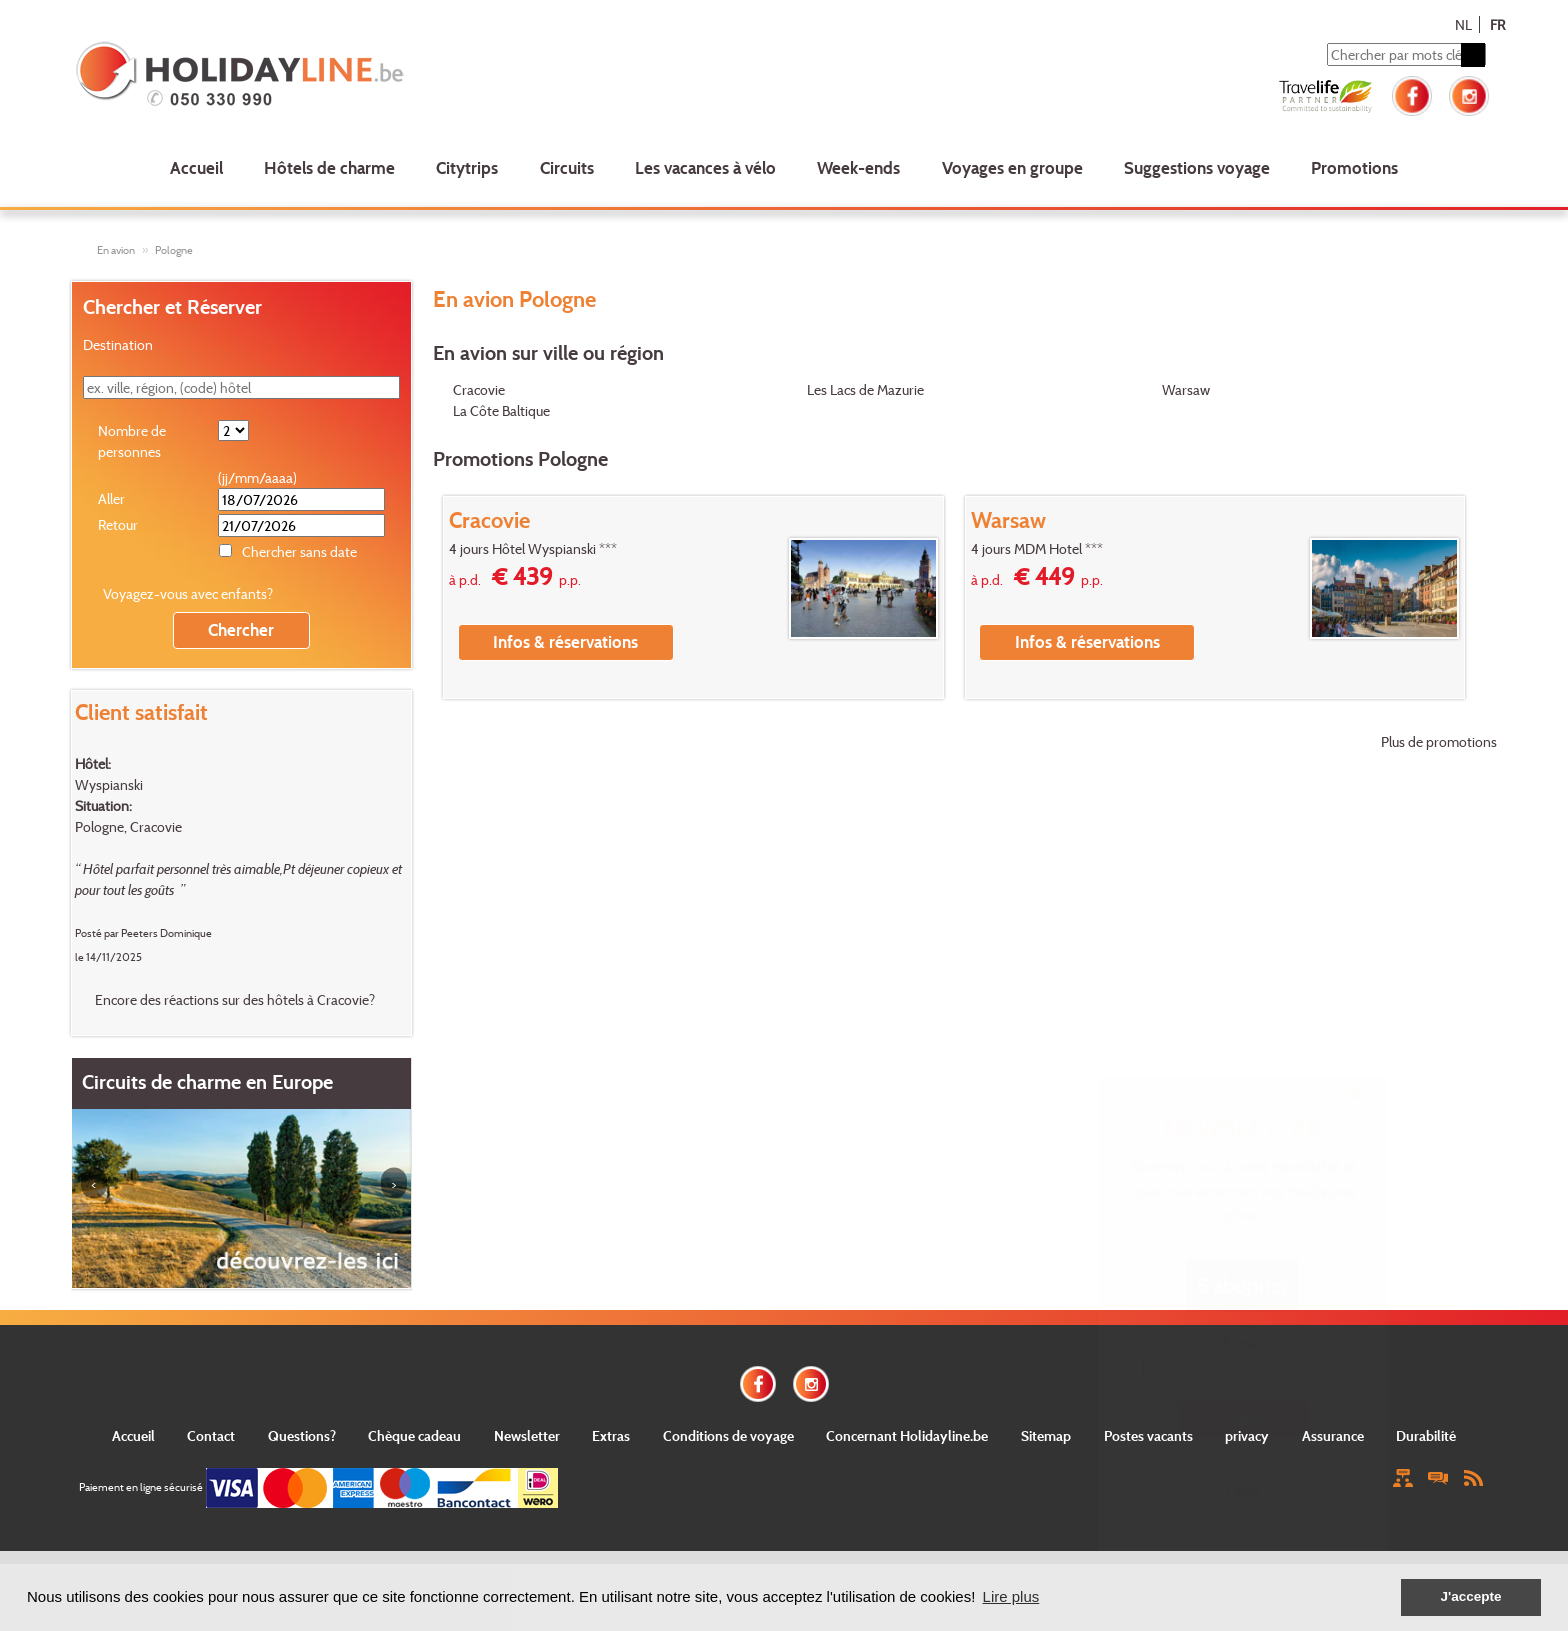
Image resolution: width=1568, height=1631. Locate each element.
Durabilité (1426, 1435)
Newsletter (527, 1435)
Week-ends (858, 167)
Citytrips (467, 167)
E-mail (1242, 1343)
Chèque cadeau (414, 1435)
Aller (111, 498)
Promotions (1354, 167)
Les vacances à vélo (705, 167)
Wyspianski (109, 784)
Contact (211, 1435)
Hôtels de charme (329, 167)
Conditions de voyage (728, 1435)
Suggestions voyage (1197, 167)
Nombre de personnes (132, 441)
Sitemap (1046, 1435)
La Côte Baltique (501, 410)
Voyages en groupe (1012, 167)
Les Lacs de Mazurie (865, 389)
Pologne (174, 250)
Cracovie (479, 389)
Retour (118, 524)
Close (1242, 1489)
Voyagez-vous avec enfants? (188, 593)
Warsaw (1186, 389)
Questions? (302, 1435)
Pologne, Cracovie (128, 826)
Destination (118, 344)
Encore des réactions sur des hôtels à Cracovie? (235, 999)
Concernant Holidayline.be (907, 1435)
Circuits (567, 167)
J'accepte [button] (1470, 1596)
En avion (116, 250)
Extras (611, 1435)
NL (1463, 24)
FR (1497, 24)
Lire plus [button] (1011, 1596)
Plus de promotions (1439, 741)
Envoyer (1242, 1418)
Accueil (196, 167)
